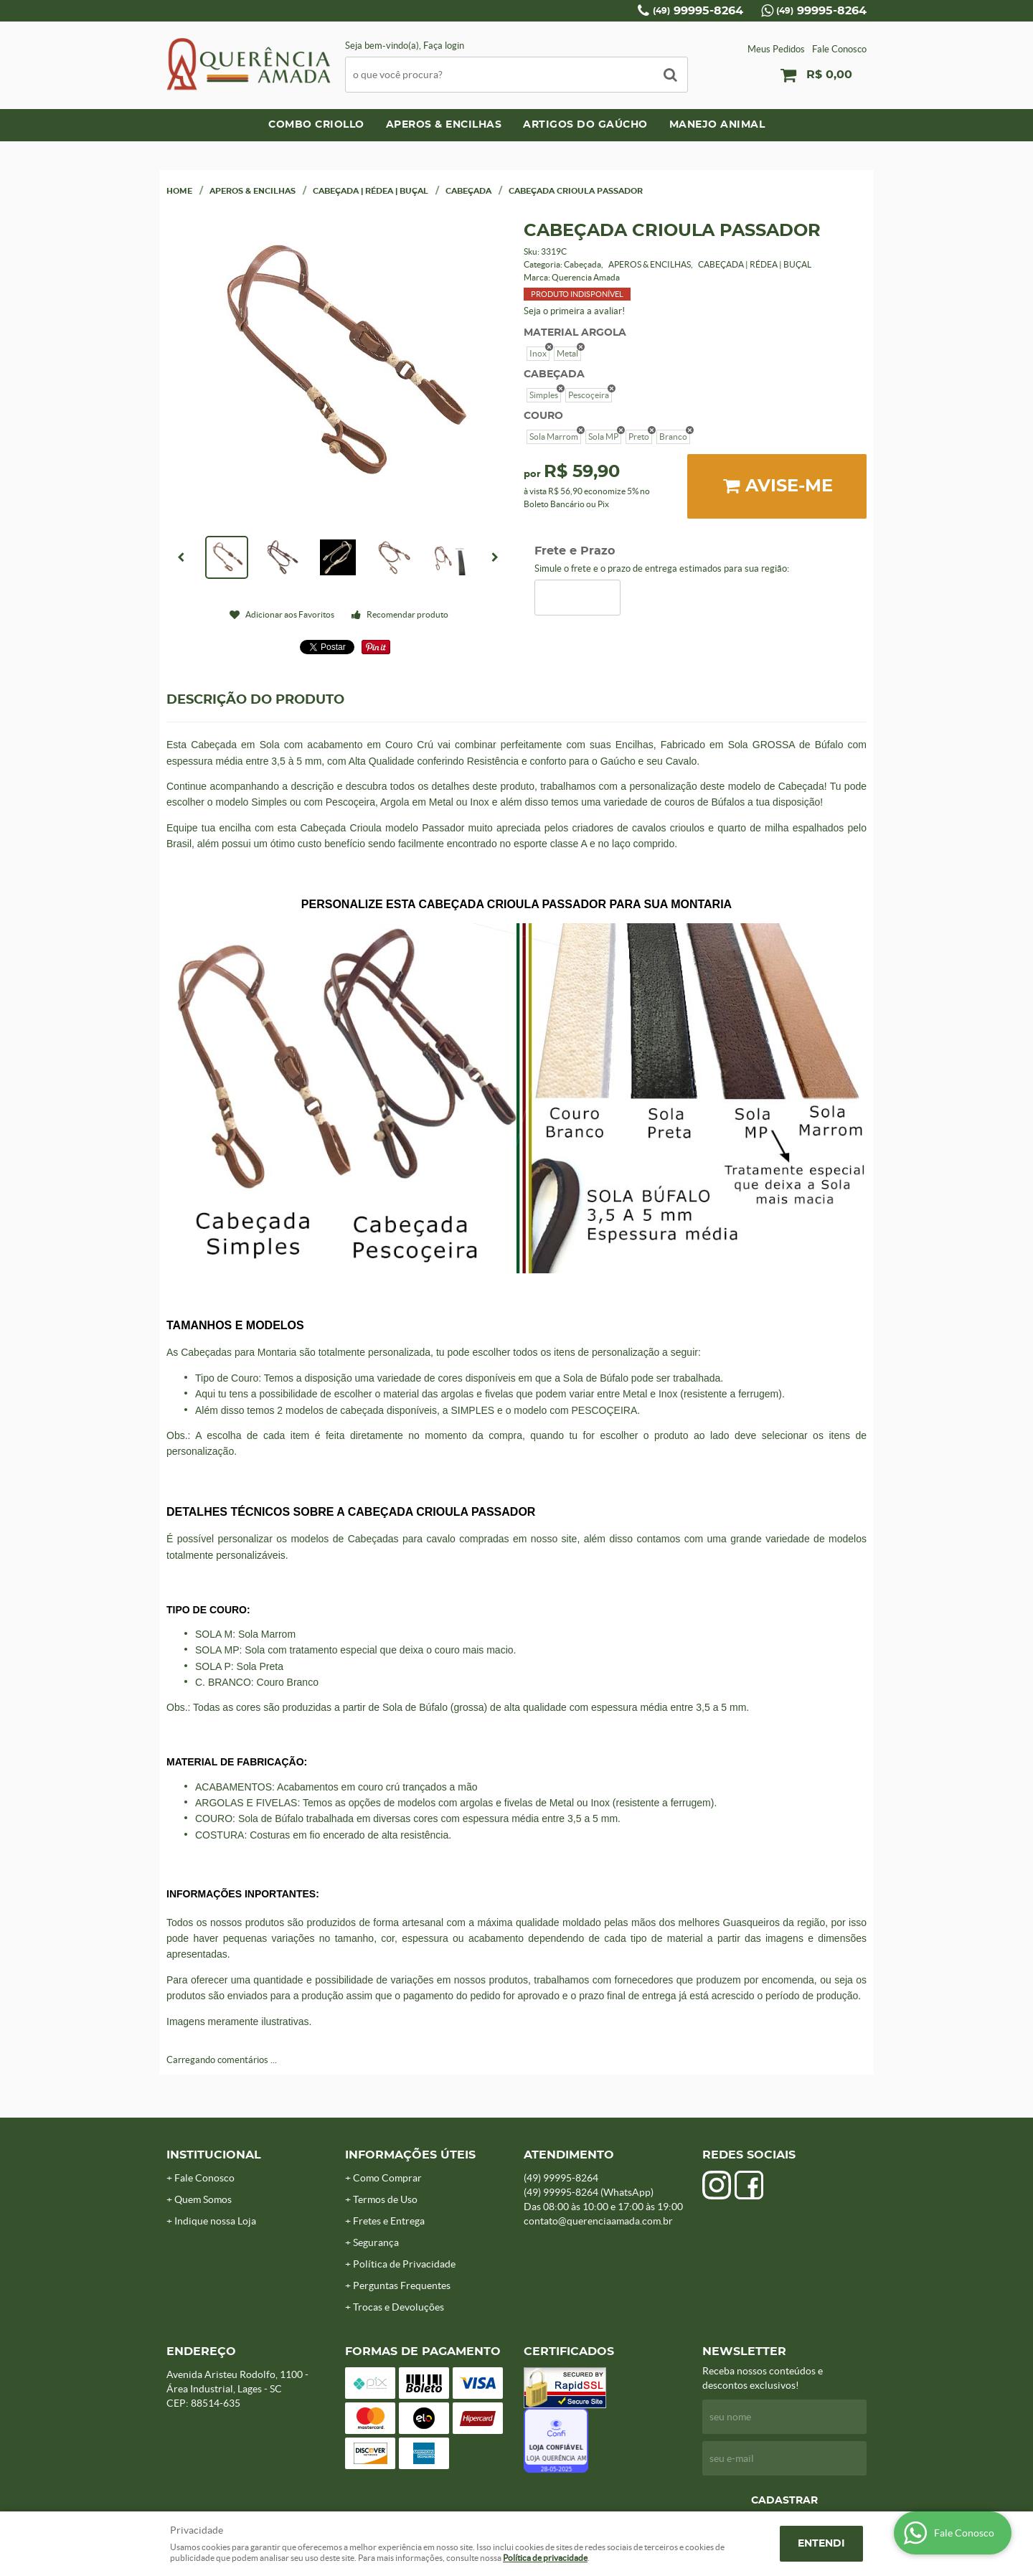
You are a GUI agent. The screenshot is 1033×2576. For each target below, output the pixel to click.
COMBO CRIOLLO (316, 125)
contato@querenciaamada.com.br (598, 2221)
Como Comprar (387, 2178)
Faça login (443, 45)
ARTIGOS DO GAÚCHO (585, 125)
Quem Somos (203, 2199)
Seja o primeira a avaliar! (574, 311)
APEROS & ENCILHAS (444, 125)
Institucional (213, 2155)
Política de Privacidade (404, 2264)
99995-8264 (698, 10)
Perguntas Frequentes (402, 2285)
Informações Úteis (410, 2155)
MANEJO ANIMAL (717, 125)
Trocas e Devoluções (398, 2307)
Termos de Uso (385, 2199)
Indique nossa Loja (215, 2221)
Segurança (376, 2242)
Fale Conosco (839, 49)
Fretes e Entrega (389, 2221)
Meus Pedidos (776, 49)
